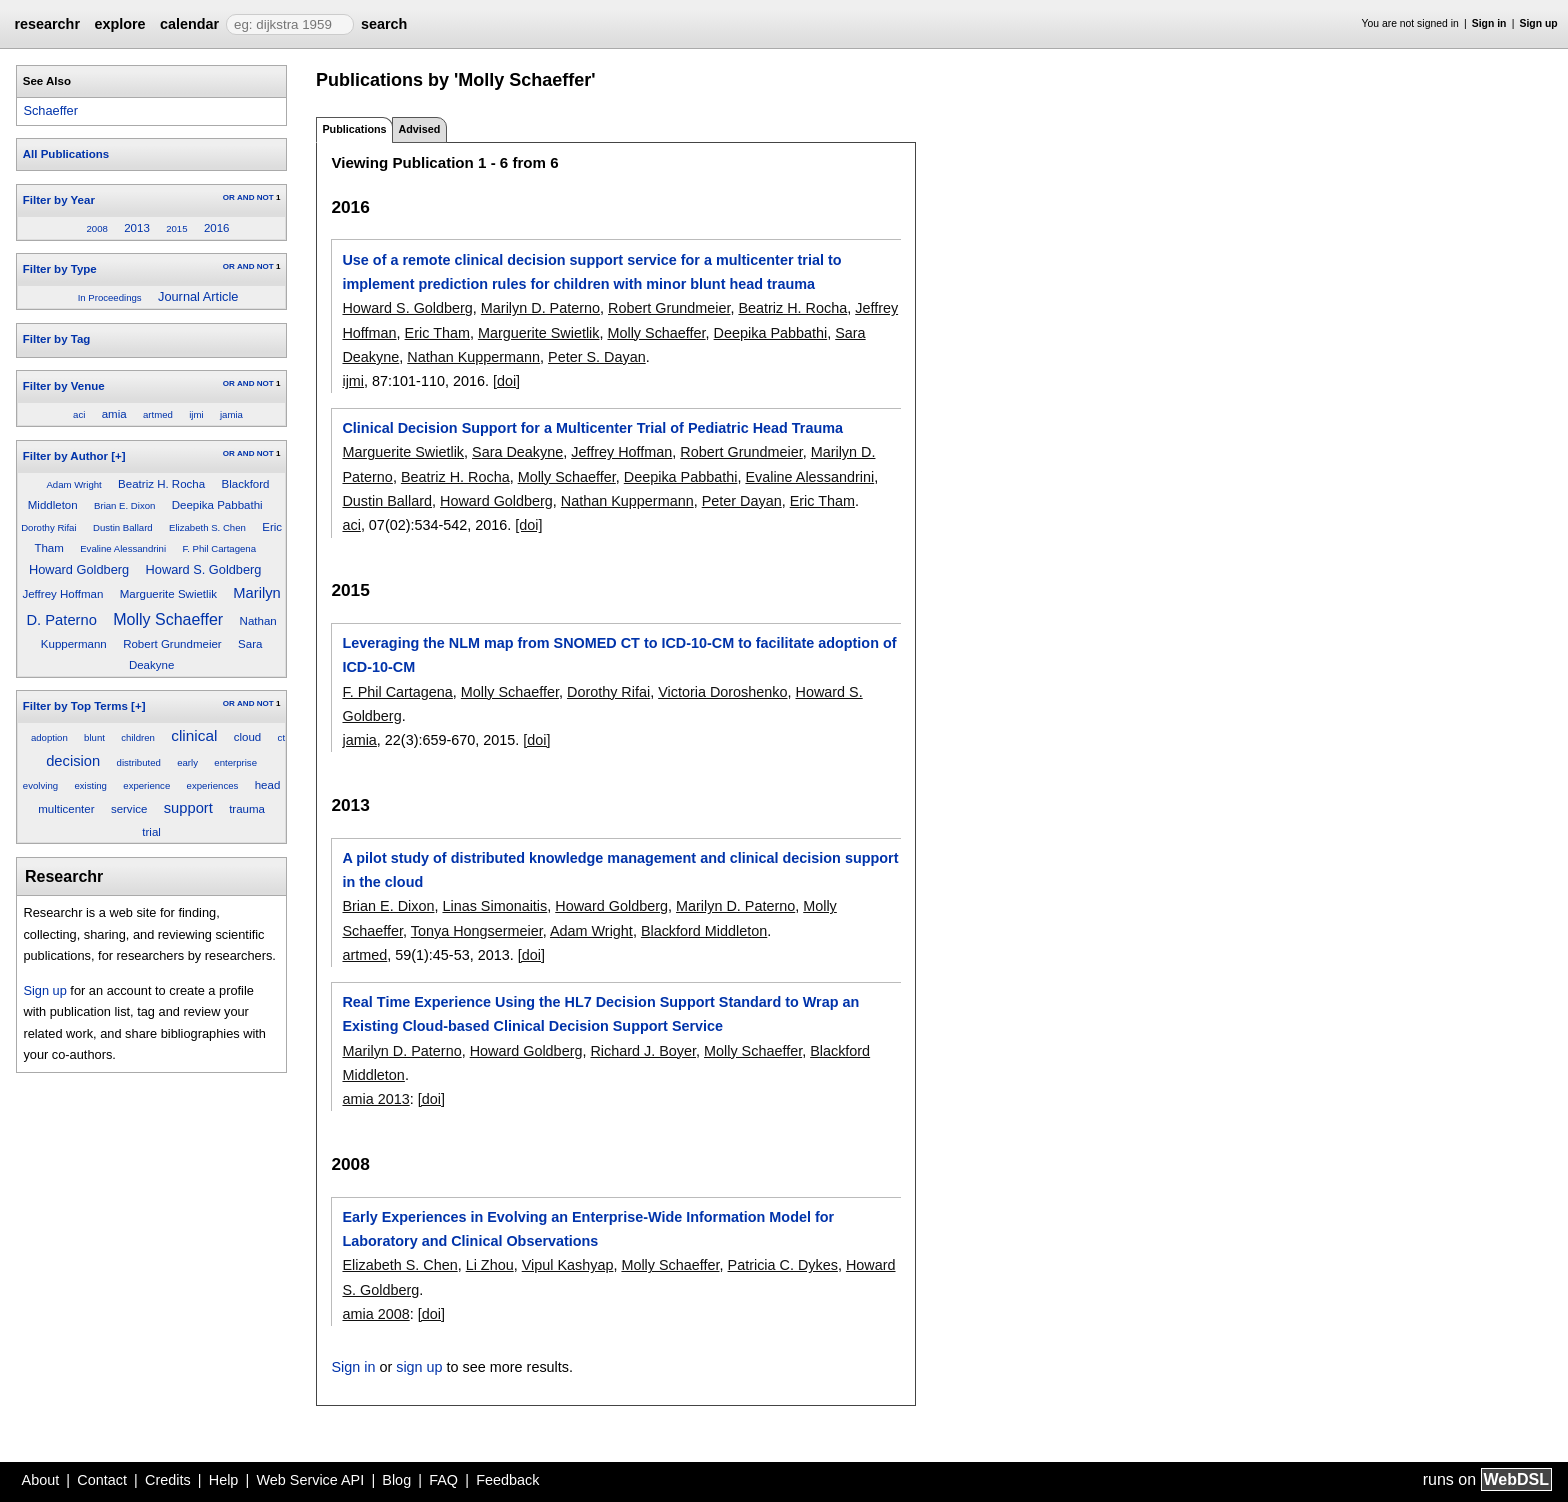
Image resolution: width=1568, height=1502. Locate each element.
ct (281, 737)
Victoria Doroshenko (722, 692)
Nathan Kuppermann (473, 357)
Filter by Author (65, 456)
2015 (176, 228)
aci (79, 414)
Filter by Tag (57, 339)
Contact (102, 1480)
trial (151, 832)
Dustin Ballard (123, 527)
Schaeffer (50, 110)
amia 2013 (375, 1099)
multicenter (66, 809)
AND (245, 197)
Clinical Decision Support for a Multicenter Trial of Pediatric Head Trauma (592, 428)
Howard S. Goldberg (204, 569)
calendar (189, 24)
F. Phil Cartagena (219, 548)
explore (119, 24)
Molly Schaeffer (168, 619)
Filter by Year (59, 200)
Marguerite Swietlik (168, 594)
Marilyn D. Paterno (540, 308)
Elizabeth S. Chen (207, 527)
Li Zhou (490, 1265)
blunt (94, 737)
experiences (213, 785)
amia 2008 (375, 1314)
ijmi (196, 414)
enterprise (235, 762)
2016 (217, 228)
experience (146, 785)
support (188, 808)
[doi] (506, 381)
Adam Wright (73, 484)
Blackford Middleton (704, 931)
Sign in (1489, 23)
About (41, 1480)
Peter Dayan (742, 501)
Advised (419, 129)
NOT (265, 197)
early (187, 762)
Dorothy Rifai (48, 527)
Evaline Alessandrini (123, 548)
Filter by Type (60, 269)
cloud (248, 737)
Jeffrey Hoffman (62, 594)
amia (114, 414)
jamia (231, 414)
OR (229, 197)
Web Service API (310, 1480)
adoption (49, 737)
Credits (168, 1480)
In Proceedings (110, 297)
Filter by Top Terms (75, 706)
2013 (137, 228)
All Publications (66, 154)
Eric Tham (437, 333)
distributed (139, 762)
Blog (396, 1480)
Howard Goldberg (79, 569)
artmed (158, 414)
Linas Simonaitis (494, 906)
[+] (118, 456)
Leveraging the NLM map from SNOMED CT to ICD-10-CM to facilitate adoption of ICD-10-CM (619, 655)
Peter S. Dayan (597, 357)
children (138, 737)
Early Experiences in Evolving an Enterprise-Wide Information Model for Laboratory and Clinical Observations (588, 1229)
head (268, 785)
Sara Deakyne (517, 452)
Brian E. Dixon (124, 505)
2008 (96, 228)
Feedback (507, 1480)
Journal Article (198, 296)
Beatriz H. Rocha (161, 484)
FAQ (443, 1480)
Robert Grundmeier (172, 644)
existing (90, 785)
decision (73, 761)
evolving (40, 785)
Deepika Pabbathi (217, 505)
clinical (194, 735)
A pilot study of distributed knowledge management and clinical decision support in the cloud (620, 870)
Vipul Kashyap (568, 1265)
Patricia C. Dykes (783, 1265)
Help (224, 1480)
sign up (419, 1367)
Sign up (1539, 23)
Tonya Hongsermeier (477, 931)
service (129, 809)
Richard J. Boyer (643, 1051)
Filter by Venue (64, 386)
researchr (47, 24)
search (384, 24)
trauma (247, 809)
